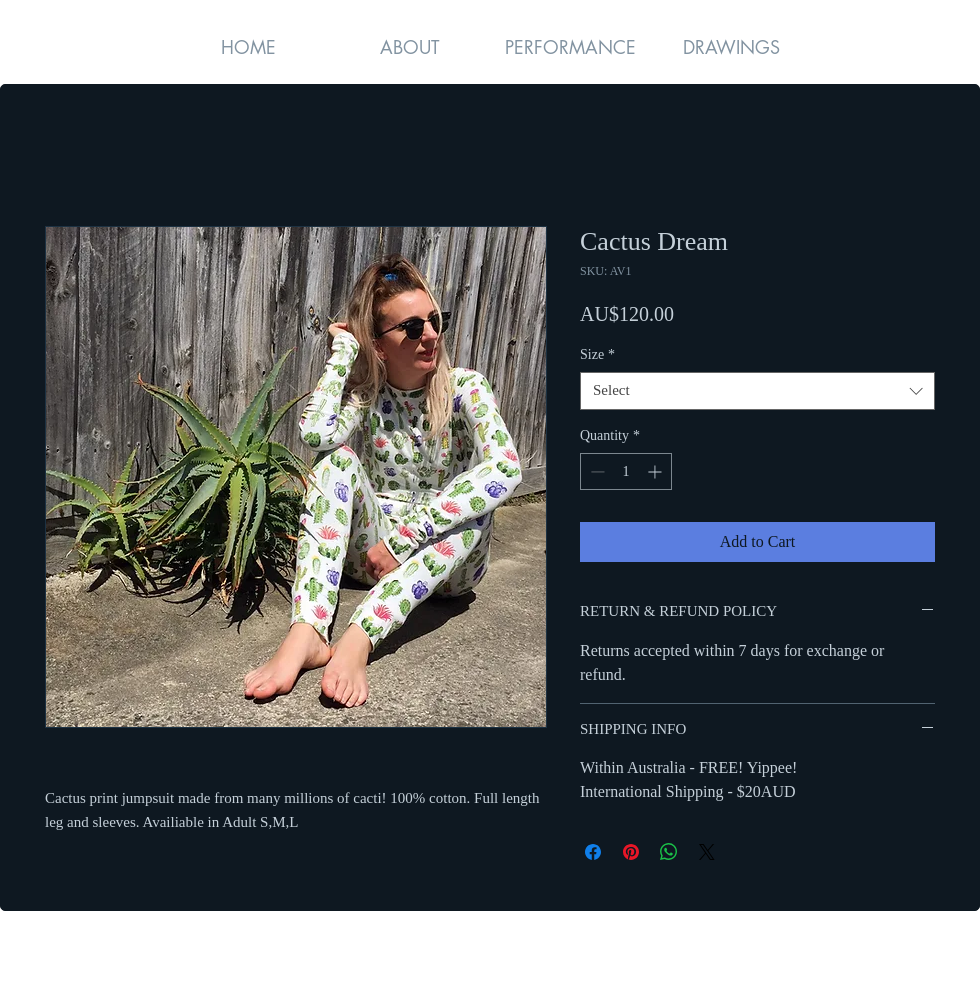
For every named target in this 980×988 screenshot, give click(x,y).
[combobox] (757, 391)
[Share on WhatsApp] (669, 852)
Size (597, 354)
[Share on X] (707, 852)
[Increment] (656, 471)
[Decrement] (595, 471)
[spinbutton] (626, 471)
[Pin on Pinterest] (631, 852)
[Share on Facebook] (593, 852)
